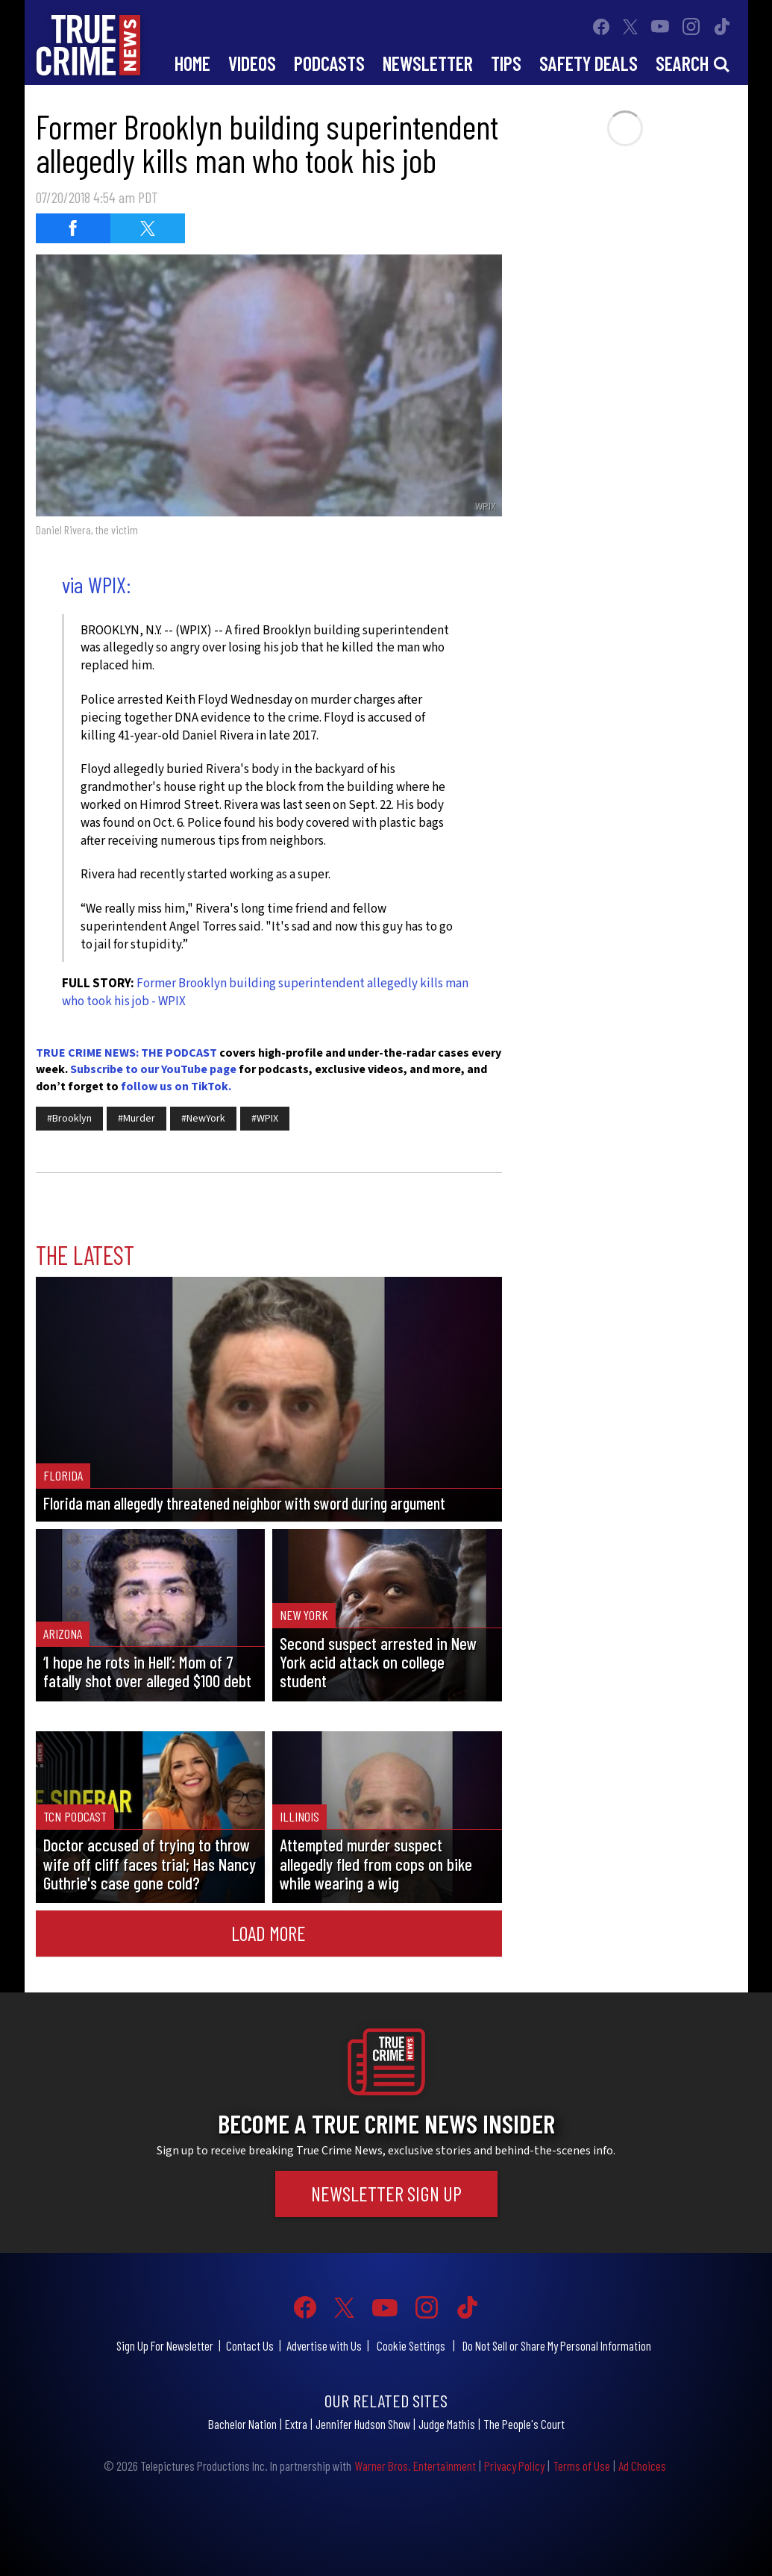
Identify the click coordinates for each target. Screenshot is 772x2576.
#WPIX (264, 1118)
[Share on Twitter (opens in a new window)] (147, 228)
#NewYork (203, 1118)
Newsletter (428, 63)
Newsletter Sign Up (386, 2193)
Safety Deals (588, 63)
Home (192, 63)
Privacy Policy (514, 2465)
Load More (268, 1933)
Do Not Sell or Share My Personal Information (556, 2345)
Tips (506, 63)
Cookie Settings (411, 2345)
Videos (252, 63)
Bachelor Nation (242, 2423)
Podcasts (329, 63)
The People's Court (524, 2423)
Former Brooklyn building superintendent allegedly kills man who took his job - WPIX (265, 992)
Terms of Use (581, 2465)
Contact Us (250, 2345)
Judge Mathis (446, 2423)
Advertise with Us (324, 2345)
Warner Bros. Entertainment (415, 2465)
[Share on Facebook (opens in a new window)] (73, 228)
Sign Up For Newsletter (164, 2345)
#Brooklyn (69, 1118)
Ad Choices (642, 2465)
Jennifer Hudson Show (363, 2423)
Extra (296, 2423)
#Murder (136, 1118)
